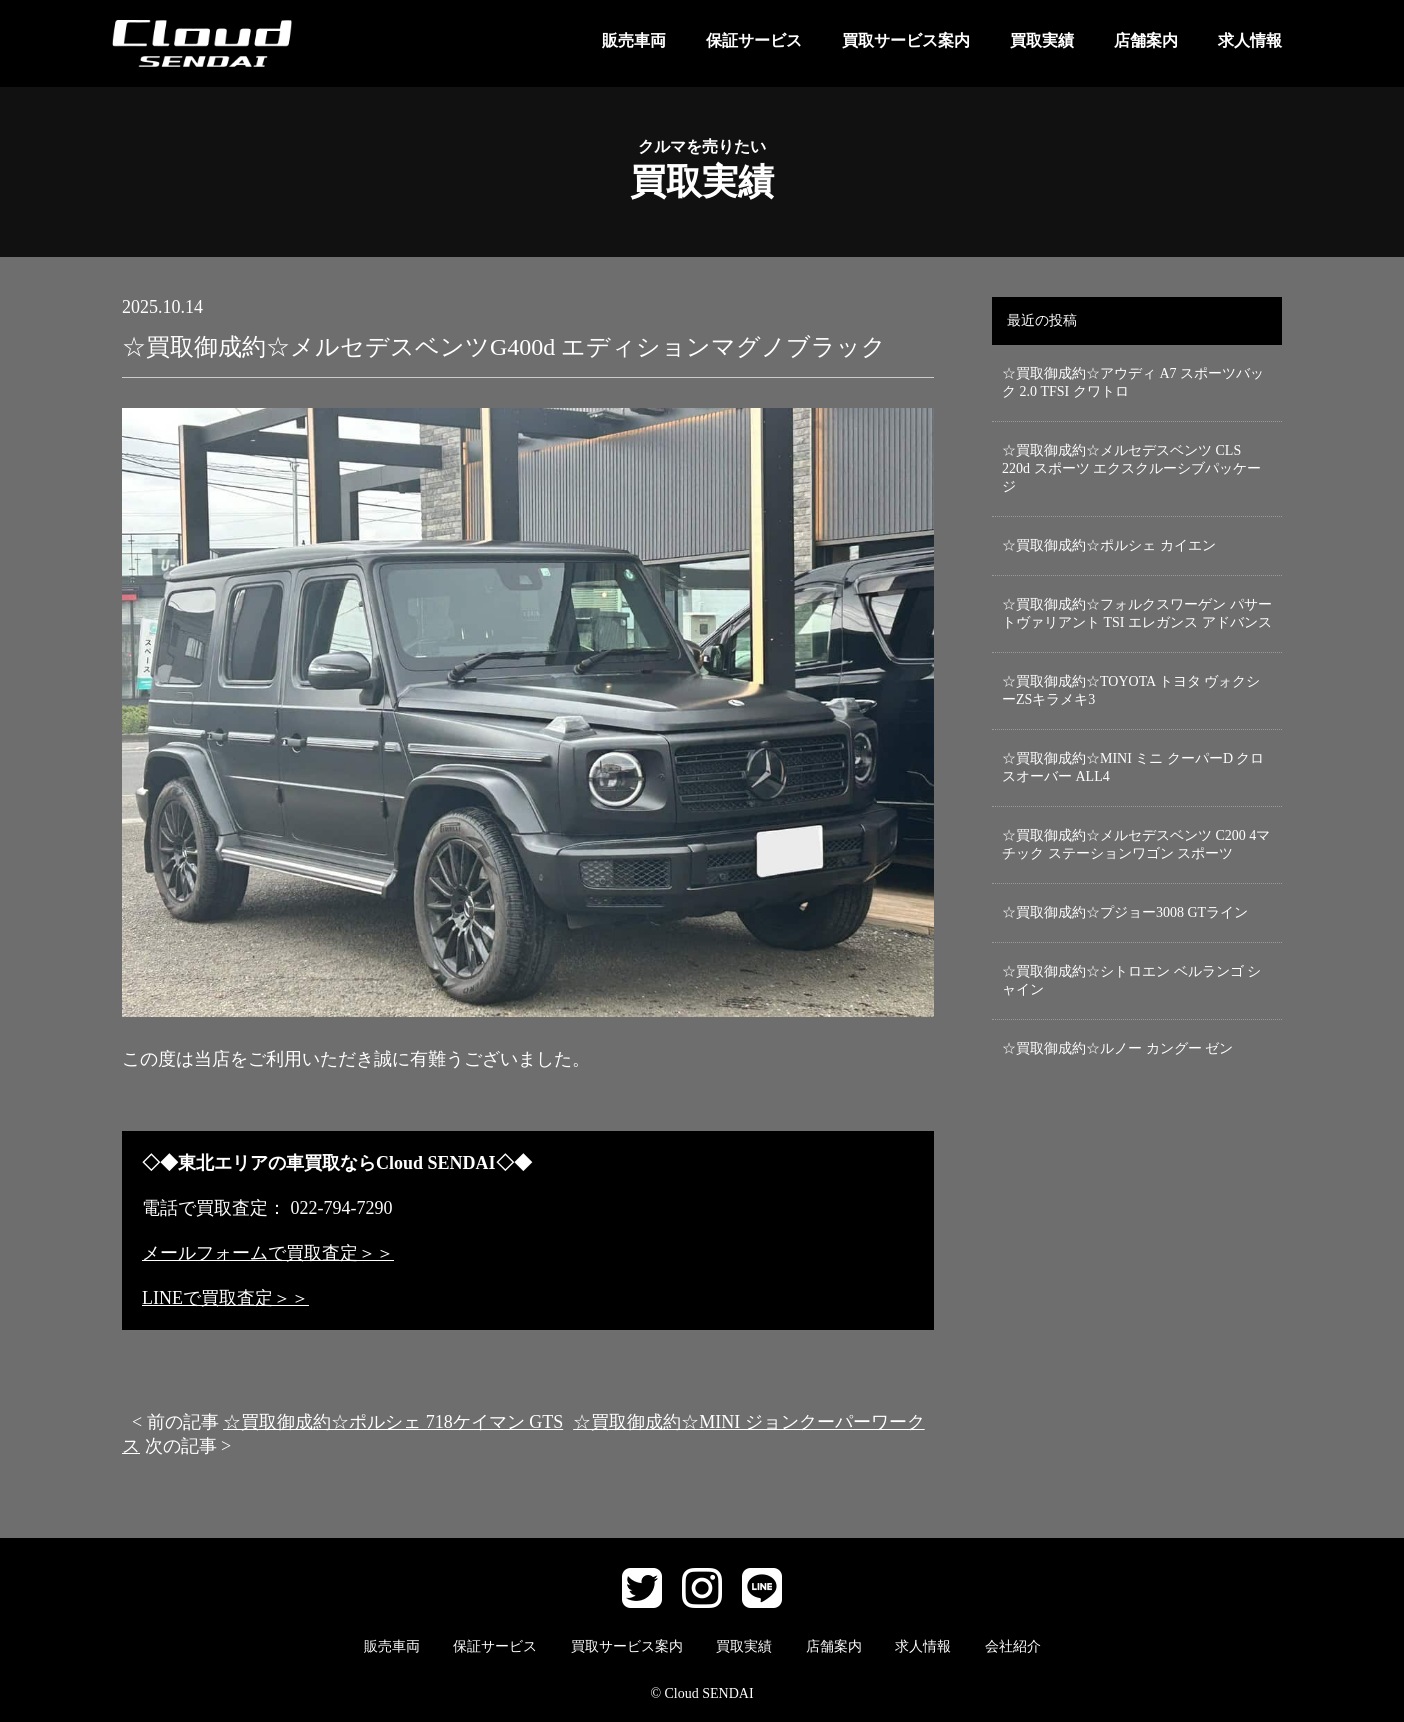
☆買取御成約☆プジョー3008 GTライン (1125, 912)
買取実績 (1042, 40)
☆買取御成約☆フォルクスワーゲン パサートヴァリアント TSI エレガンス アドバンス (1137, 613)
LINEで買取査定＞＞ (225, 1298)
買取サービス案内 (906, 40)
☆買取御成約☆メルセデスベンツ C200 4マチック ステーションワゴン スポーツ (1136, 844)
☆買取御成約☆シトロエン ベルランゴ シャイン (1131, 980)
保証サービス (754, 40)
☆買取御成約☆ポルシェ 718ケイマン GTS (393, 1422)
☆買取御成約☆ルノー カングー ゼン (1117, 1048)
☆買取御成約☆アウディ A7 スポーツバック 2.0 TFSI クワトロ (1133, 382)
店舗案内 (1146, 40)
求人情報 (1250, 40)
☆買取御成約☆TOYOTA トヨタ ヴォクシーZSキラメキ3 (1131, 690)
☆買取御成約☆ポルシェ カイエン (1109, 545)
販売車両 (634, 40)
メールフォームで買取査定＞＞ (268, 1253)
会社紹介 (1013, 1646)
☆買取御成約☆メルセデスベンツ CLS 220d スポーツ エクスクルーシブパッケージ (1131, 468)
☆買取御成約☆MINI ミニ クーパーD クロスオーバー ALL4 (1133, 767)
